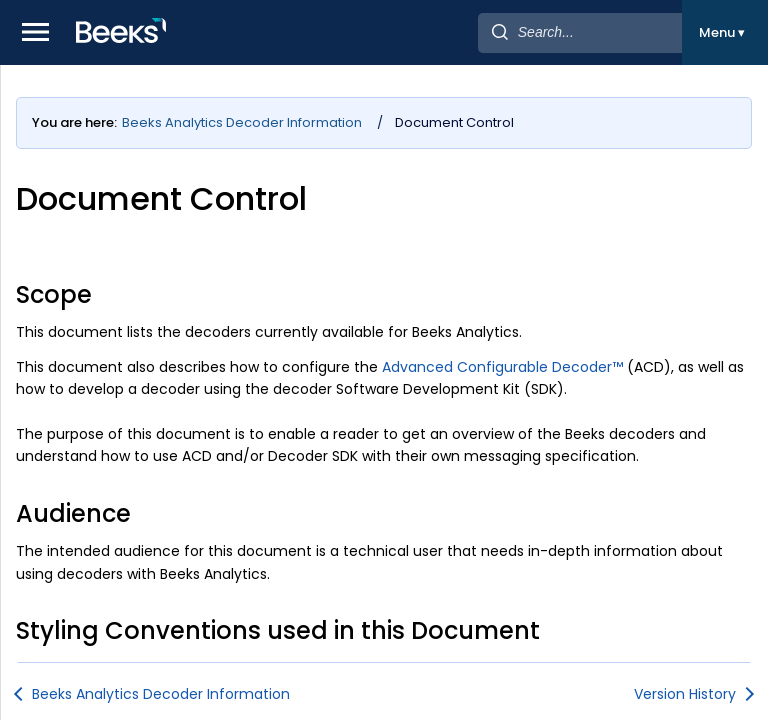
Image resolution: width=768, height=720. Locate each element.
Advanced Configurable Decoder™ (502, 367)
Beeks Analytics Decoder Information (242, 122)
